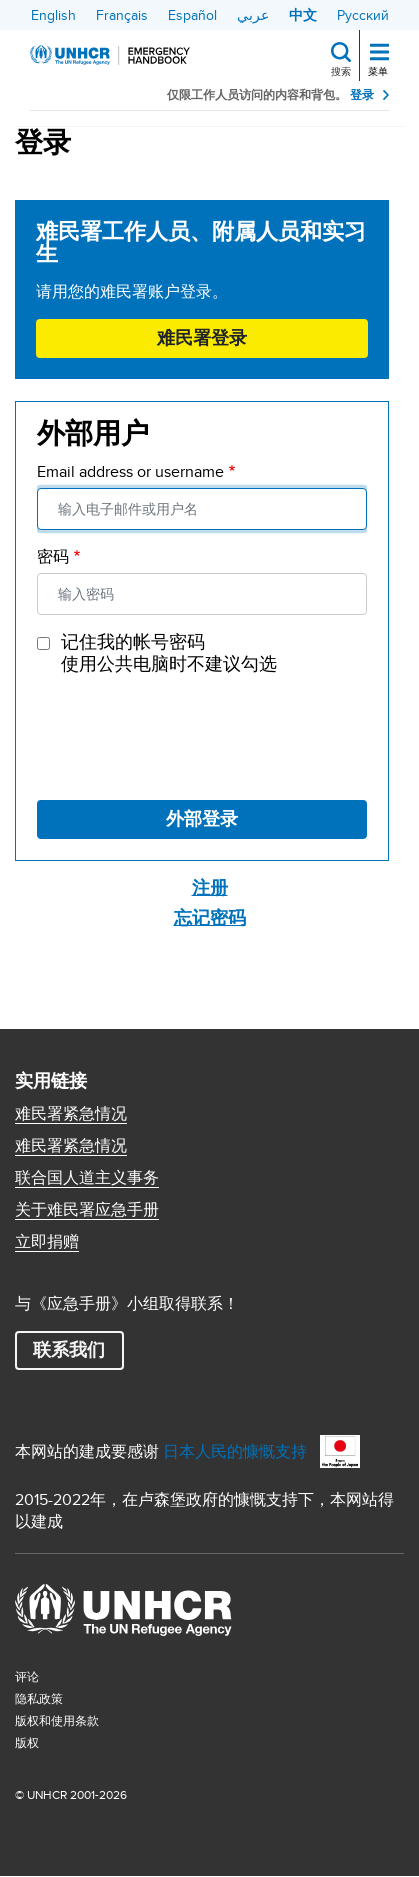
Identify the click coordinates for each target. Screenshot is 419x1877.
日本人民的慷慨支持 (235, 1451)
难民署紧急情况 (71, 1114)
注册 (210, 888)
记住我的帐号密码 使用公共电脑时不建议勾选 (169, 653)
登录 (362, 95)
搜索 (341, 71)
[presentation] (189, 735)
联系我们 (69, 1350)
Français (122, 15)
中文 (303, 15)
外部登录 (202, 819)
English (53, 15)
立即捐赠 (47, 1242)
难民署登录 (202, 338)
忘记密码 (210, 918)
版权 (27, 1742)
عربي (253, 15)
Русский (363, 15)
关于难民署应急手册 (87, 1210)
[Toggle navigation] (379, 54)
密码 (53, 557)
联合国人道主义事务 (87, 1178)
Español (192, 15)
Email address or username (130, 472)
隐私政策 (39, 1698)
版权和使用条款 (57, 1720)
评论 (27, 1676)
